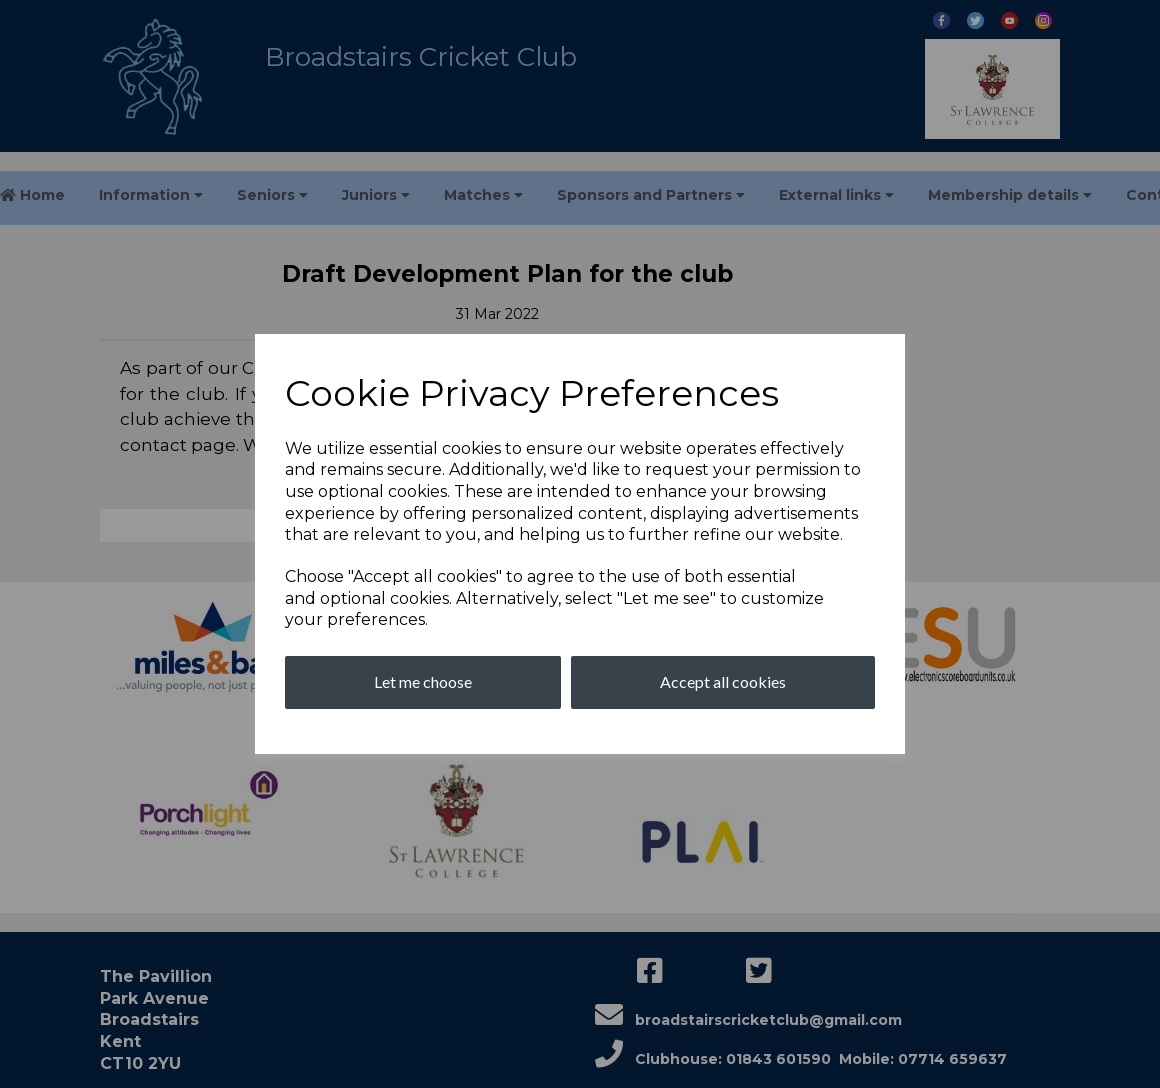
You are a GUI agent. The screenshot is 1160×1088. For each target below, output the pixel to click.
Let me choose (423, 681)
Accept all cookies (723, 681)
